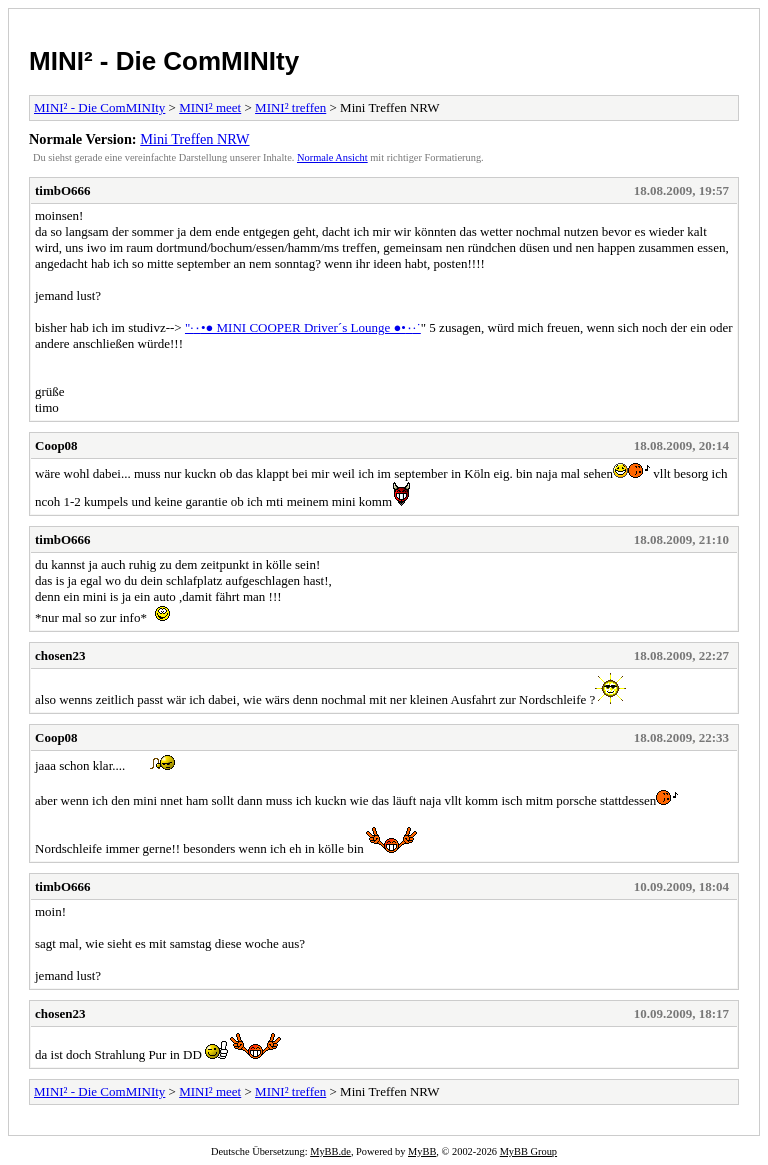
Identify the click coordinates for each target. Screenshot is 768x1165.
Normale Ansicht (332, 157)
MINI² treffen (290, 107)
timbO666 (63, 190)
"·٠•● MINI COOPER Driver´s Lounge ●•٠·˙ (303, 327)
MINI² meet (210, 107)
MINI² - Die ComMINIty (164, 61)
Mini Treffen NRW (194, 139)
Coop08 (56, 445)
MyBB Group (528, 1151)
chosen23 (60, 655)
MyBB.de (330, 1151)
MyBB (422, 1151)
